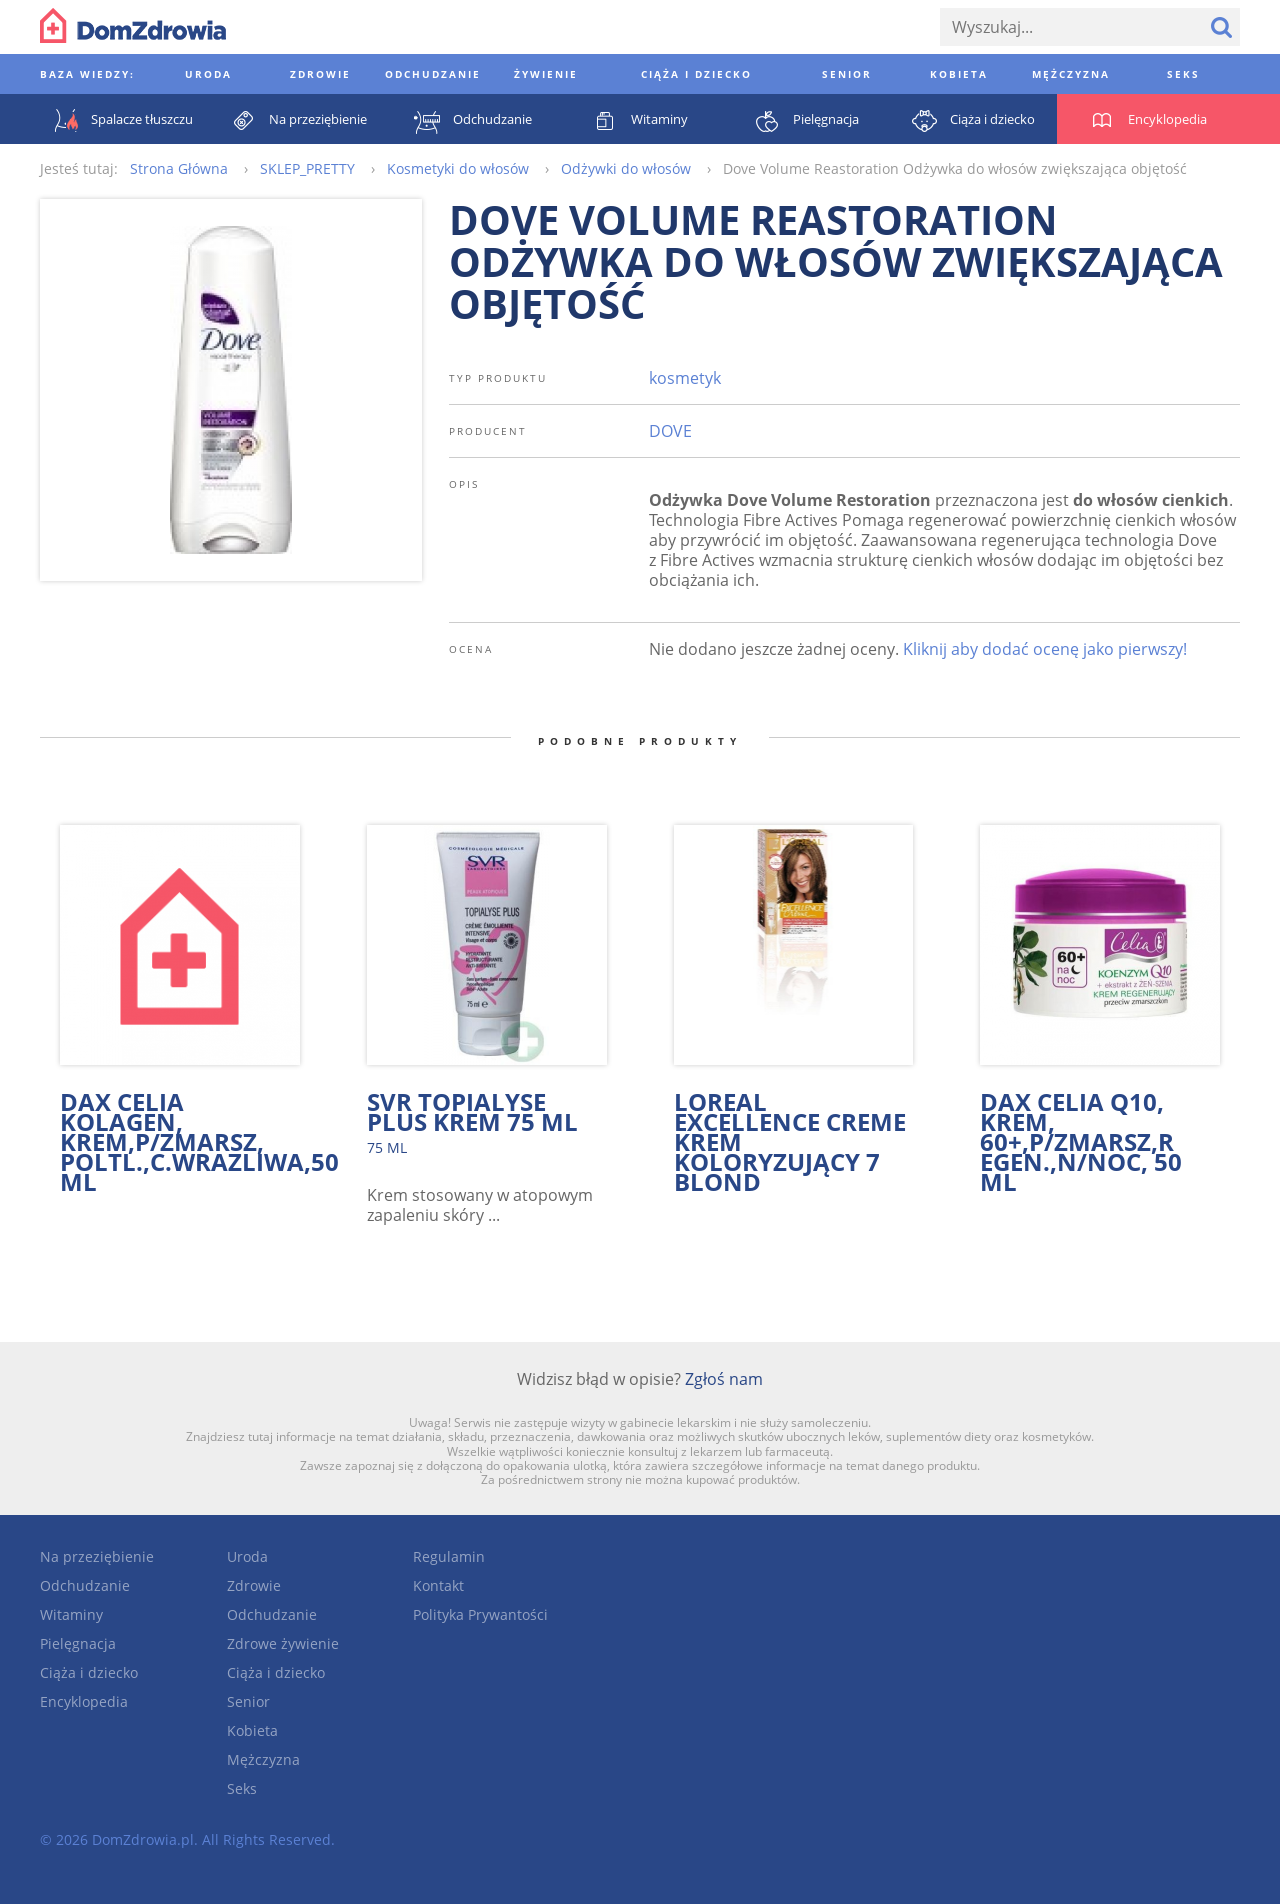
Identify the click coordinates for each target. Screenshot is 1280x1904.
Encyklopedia (84, 1701)
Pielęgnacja (78, 1643)
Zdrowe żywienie (283, 1643)
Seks (242, 1788)
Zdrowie (254, 1585)
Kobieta (252, 1730)
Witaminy (71, 1614)
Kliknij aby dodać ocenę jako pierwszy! (1045, 649)
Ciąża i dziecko (89, 1672)
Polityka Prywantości (480, 1614)
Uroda (247, 1556)
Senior (248, 1701)
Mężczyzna (263, 1759)
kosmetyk (685, 378)
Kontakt (438, 1585)
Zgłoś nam (724, 1379)
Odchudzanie (85, 1585)
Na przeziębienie (97, 1556)
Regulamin (449, 1556)
